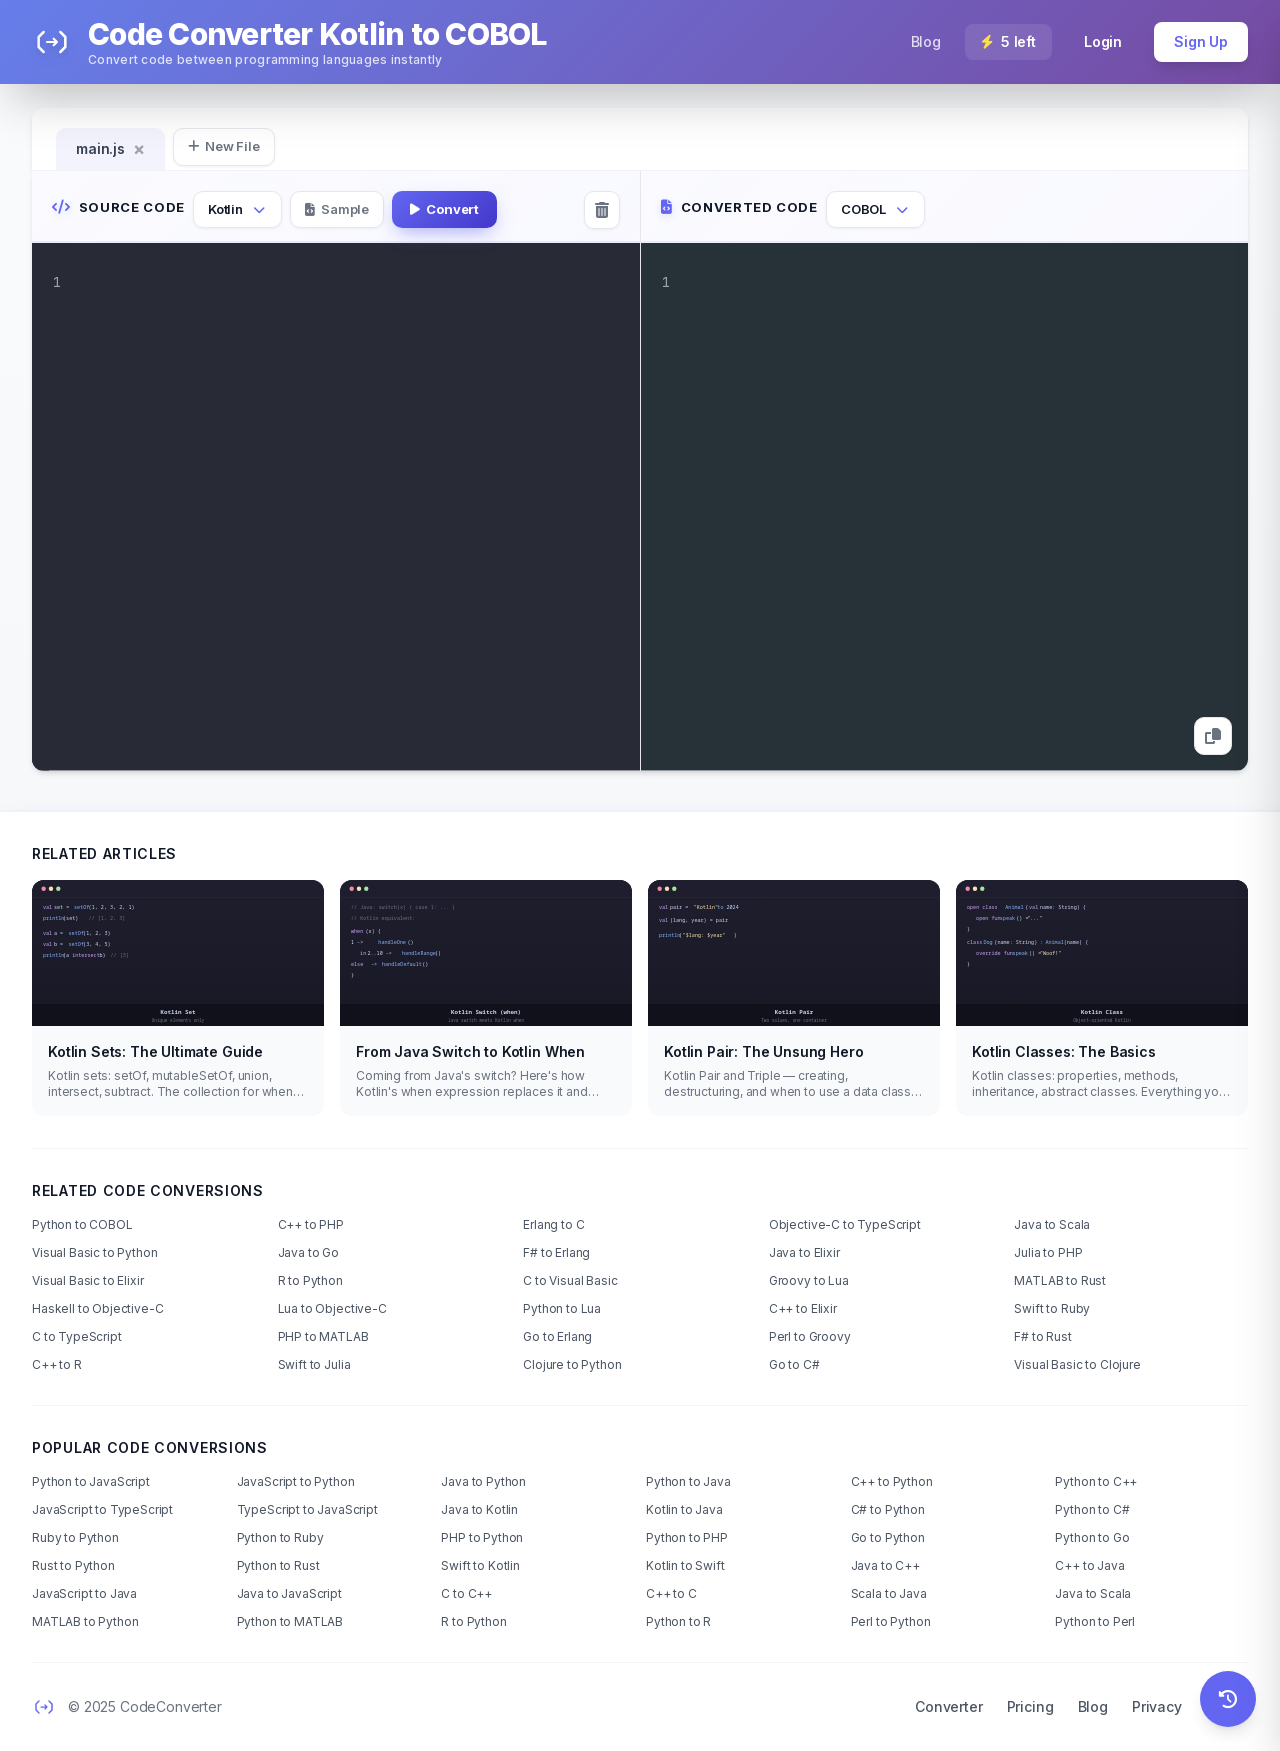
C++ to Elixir (803, 1308)
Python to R (678, 1621)
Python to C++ (1096, 1481)
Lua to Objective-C (332, 1308)
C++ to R (57, 1364)
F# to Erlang (556, 1252)
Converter (949, 1706)
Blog (926, 41)
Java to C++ (885, 1565)
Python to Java (688, 1481)
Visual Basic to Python (94, 1252)
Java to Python (483, 1481)
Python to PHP (687, 1537)
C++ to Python (892, 1481)
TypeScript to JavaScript (307, 1509)
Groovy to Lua (809, 1280)
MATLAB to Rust (1060, 1280)
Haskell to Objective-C (97, 1308)
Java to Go (308, 1252)
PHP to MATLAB (323, 1336)
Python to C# (1092, 1509)
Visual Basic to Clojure (1077, 1364)
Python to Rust (278, 1565)
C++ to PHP (311, 1224)
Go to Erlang (557, 1336)
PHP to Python (482, 1537)
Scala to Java (889, 1593)
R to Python (310, 1280)
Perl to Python (891, 1621)
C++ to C (671, 1593)
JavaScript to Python (296, 1481)
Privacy (1157, 1706)
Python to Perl (1095, 1621)
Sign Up (1201, 41)
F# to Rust (1042, 1336)
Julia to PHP (1048, 1252)
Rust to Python (73, 1565)
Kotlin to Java (684, 1509)
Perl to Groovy (810, 1336)
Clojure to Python (572, 1364)
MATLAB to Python (85, 1621)
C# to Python (888, 1509)
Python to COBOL (82, 1224)
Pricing (1030, 1706)
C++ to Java (1089, 1565)
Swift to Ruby (1052, 1308)
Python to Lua (562, 1308)
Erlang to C (553, 1224)
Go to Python (888, 1537)
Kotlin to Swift (685, 1565)
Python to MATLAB (290, 1621)
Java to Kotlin (479, 1509)
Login (1103, 41)
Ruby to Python (75, 1537)
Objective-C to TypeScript (845, 1224)
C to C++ (466, 1593)
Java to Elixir (804, 1252)
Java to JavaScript (289, 1593)
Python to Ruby (280, 1537)
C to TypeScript (77, 1336)
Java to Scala (1052, 1224)
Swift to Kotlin (480, 1565)
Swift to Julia (314, 1364)
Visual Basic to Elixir (87, 1280)
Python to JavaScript (91, 1481)
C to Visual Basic (570, 1280)
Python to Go (1092, 1537)
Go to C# (794, 1364)
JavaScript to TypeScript (102, 1509)
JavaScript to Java (84, 1593)
